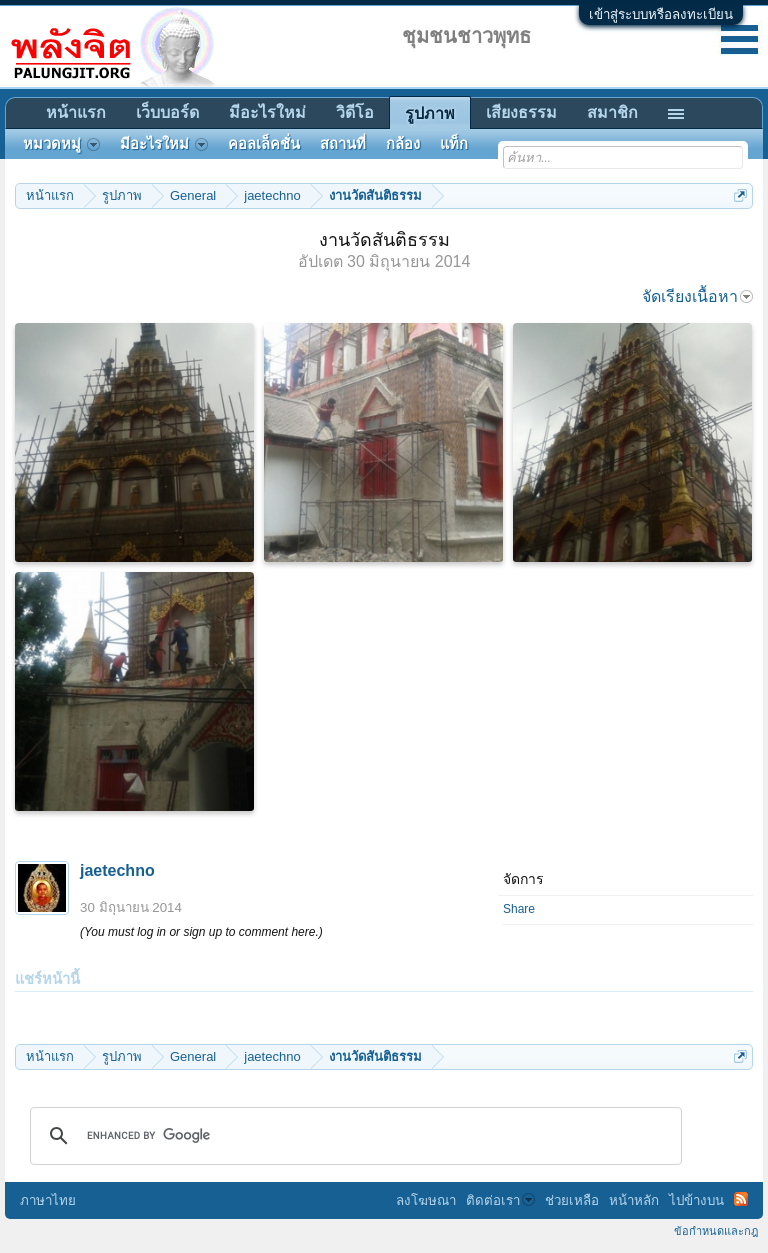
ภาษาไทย (48, 1200)
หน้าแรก (76, 112)
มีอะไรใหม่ (267, 112)
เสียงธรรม (521, 112)
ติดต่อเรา (500, 1200)
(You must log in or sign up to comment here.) (201, 932)
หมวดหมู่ (61, 144)
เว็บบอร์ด (167, 112)
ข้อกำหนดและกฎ (716, 1231)
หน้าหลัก (634, 1200)
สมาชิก (612, 112)
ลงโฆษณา (426, 1200)
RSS (741, 1199)
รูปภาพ (430, 113)
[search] (353, 1136)
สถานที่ (343, 144)
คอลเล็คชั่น (264, 144)
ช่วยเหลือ (572, 1200)
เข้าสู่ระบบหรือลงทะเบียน (661, 14)
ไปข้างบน (696, 1200)
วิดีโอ (355, 112)
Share (519, 909)
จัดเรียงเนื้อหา (697, 296)
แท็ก (454, 144)
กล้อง (403, 144)
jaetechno (117, 870)
